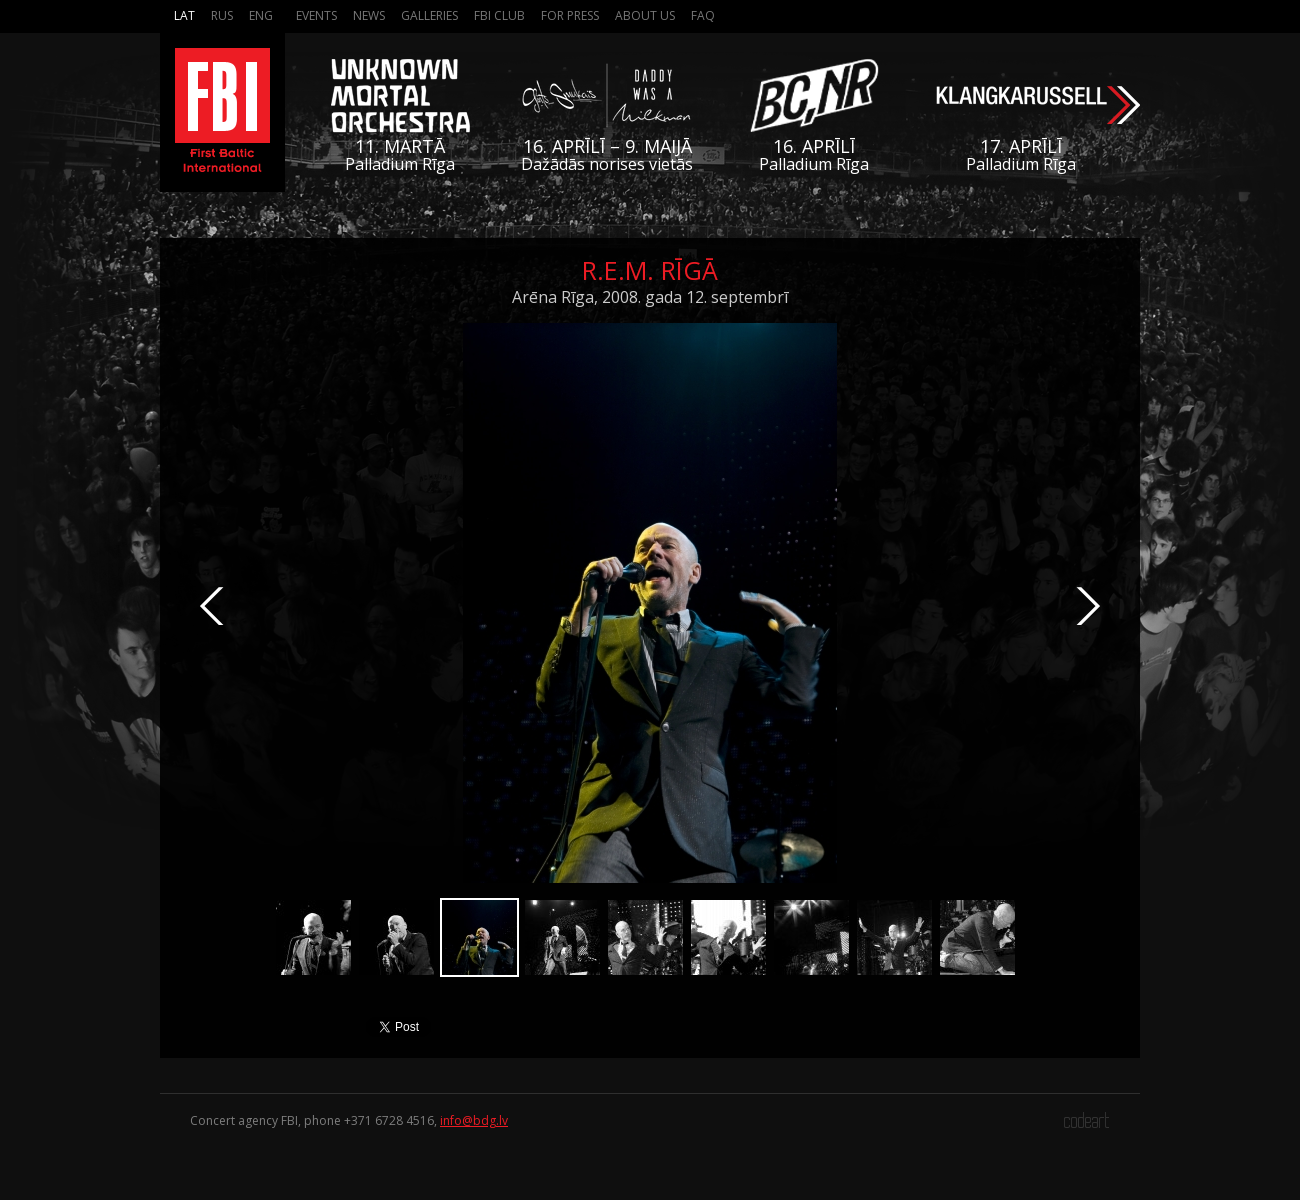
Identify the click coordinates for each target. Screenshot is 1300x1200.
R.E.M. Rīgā (650, 270)
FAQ (703, 15)
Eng (261, 15)
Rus (222, 15)
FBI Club (499, 15)
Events (316, 15)
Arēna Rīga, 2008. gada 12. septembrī (650, 297)
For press (570, 15)
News (369, 15)
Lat (184, 15)
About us (645, 15)
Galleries (429, 15)
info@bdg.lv (474, 1120)
